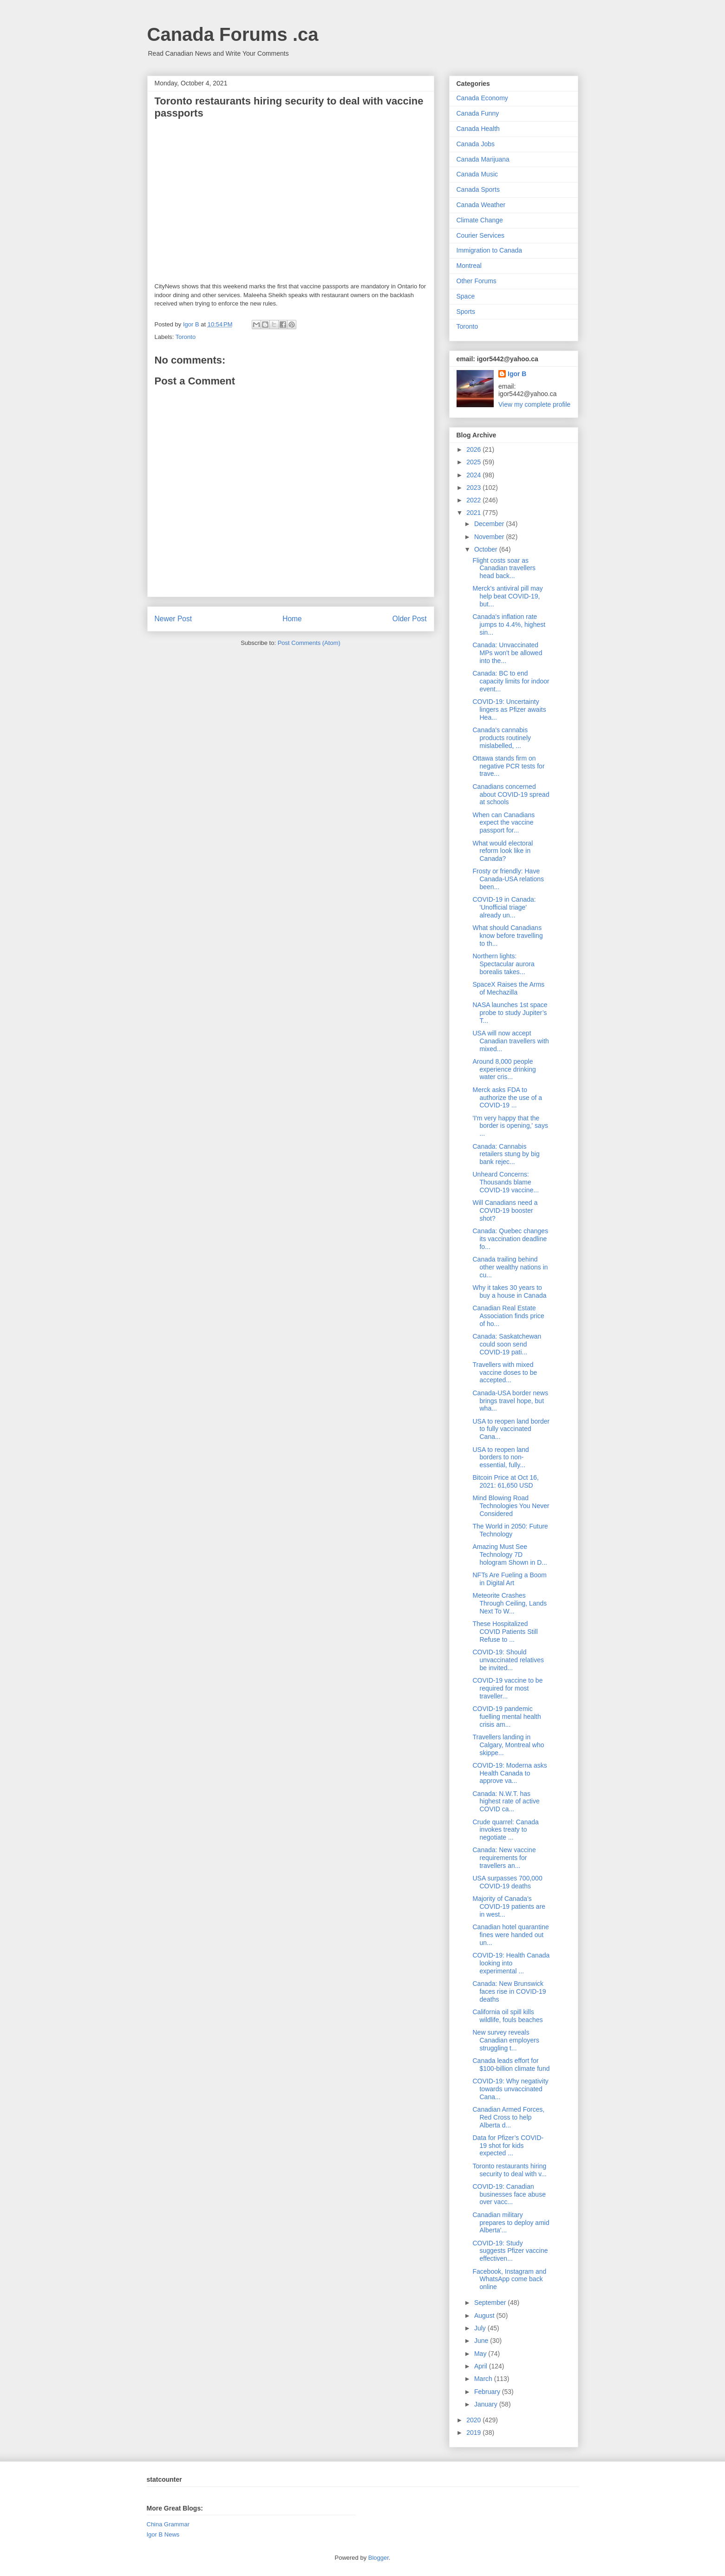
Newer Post (173, 619)
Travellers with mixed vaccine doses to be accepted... (504, 1372)
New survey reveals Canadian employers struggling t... (505, 2040)
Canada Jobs (476, 144)
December (490, 523)
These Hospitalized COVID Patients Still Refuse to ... (504, 1631)
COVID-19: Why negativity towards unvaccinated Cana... (510, 2089)
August (485, 2315)
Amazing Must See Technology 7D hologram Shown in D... (509, 1554)
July (481, 2328)
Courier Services (480, 235)
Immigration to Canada (490, 250)
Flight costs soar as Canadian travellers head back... (504, 568)
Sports (466, 311)
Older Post (409, 619)
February (488, 2391)
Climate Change (480, 220)
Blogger (378, 2557)
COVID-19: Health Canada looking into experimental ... (510, 1963)
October (486, 549)
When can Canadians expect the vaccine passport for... (503, 822)
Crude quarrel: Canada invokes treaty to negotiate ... (505, 1829)
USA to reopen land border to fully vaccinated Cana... (510, 1429)
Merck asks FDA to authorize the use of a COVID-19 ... (507, 1097)
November (490, 536)
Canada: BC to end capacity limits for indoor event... (510, 681)
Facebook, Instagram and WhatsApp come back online (509, 2279)
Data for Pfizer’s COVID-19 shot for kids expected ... (507, 2145)
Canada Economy (482, 98)
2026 (474, 449)
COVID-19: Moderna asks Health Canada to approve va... (509, 1773)
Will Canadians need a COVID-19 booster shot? (504, 1210)
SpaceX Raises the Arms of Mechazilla (508, 988)
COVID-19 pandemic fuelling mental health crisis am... (506, 1716)
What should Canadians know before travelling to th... (507, 935)
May (481, 2353)
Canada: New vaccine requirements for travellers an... (504, 1857)
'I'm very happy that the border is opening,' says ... (510, 1126)
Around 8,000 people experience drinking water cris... (504, 1069)
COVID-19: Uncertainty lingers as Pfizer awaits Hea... (509, 709)
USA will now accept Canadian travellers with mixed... (510, 1041)
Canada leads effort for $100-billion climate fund (510, 2064)
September (491, 2302)
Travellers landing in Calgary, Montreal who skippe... (508, 1744)
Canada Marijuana (483, 159)
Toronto (186, 336)
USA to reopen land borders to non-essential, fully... (500, 1457)
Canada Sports (478, 189)
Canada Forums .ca (233, 34)
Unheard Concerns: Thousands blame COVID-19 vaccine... (505, 1182)
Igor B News (163, 2534)
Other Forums (476, 281)
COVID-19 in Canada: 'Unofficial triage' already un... (504, 907)
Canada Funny (478, 113)
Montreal (469, 265)
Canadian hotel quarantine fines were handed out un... (510, 1934)
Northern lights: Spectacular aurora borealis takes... (503, 964)
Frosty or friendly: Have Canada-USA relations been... (508, 879)
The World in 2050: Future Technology (510, 1530)
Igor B (517, 373)
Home (292, 619)
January (486, 2404)
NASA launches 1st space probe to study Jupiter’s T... (509, 1012)
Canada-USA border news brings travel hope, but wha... (510, 1400)
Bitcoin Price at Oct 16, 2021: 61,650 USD (505, 1481)
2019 (474, 2432)
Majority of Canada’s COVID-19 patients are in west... (508, 1906)
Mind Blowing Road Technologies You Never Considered (510, 1505)
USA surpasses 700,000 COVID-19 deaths (507, 1882)
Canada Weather (481, 204)
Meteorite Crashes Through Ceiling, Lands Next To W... (509, 1603)
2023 (474, 487)
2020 (474, 2420)
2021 (474, 512)
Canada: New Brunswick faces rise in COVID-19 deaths (509, 1991)
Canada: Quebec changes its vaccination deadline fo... (510, 1238)
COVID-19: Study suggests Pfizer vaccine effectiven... (510, 2251)
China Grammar (168, 2524)
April (481, 2366)
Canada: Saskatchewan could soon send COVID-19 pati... (506, 1344)
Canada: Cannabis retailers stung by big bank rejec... (505, 1154)
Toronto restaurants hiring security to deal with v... (509, 2170)
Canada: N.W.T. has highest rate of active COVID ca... (505, 1801)
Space (466, 296)
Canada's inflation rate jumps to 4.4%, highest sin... (508, 624)
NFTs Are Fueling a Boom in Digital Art (509, 1579)
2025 (474, 462)
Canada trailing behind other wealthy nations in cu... (510, 1267)
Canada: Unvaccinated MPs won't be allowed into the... (507, 652)
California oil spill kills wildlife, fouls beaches (507, 2015)
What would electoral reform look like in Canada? (502, 851)
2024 (474, 475)
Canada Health (478, 128)
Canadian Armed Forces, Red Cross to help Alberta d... (508, 2117)
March (484, 2378)
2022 (474, 500)
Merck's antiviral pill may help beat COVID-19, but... (507, 596)
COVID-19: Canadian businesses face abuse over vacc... (508, 2194)
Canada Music (477, 174)
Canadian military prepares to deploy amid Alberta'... (510, 2222)
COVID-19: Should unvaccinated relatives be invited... (508, 1660)
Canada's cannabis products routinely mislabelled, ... (501, 737)
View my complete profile (534, 404)
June (482, 2340)
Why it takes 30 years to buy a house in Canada (509, 1291)
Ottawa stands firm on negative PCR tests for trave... (508, 766)
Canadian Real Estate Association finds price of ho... (508, 1315)
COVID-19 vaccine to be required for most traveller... (507, 1688)
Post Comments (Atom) (309, 642)
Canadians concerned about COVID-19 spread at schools (510, 794)
